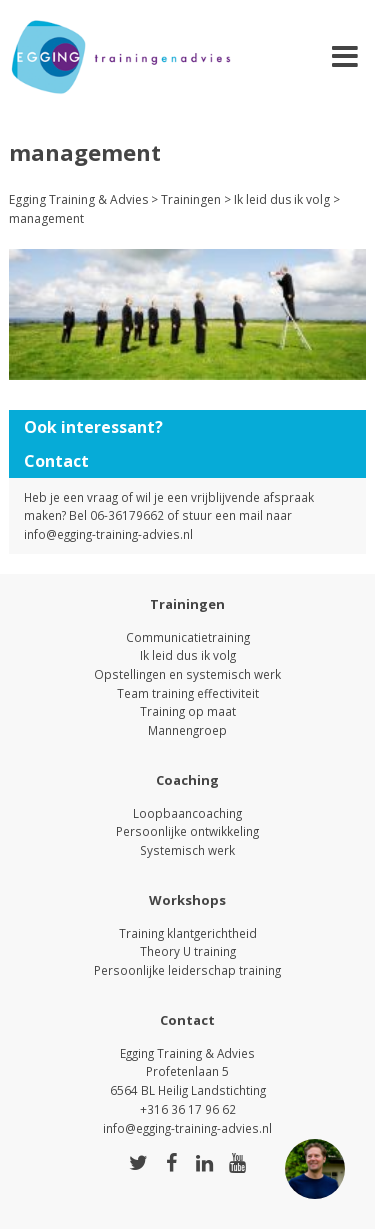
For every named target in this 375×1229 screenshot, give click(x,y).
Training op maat (188, 711)
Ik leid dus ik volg (188, 655)
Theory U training (188, 951)
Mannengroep (187, 730)
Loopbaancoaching (187, 813)
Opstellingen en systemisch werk (187, 674)
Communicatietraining (188, 637)
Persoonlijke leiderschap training (187, 970)
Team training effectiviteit (188, 693)
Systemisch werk (187, 850)
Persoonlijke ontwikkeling (187, 831)
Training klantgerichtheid (188, 933)
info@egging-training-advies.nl (108, 534)
